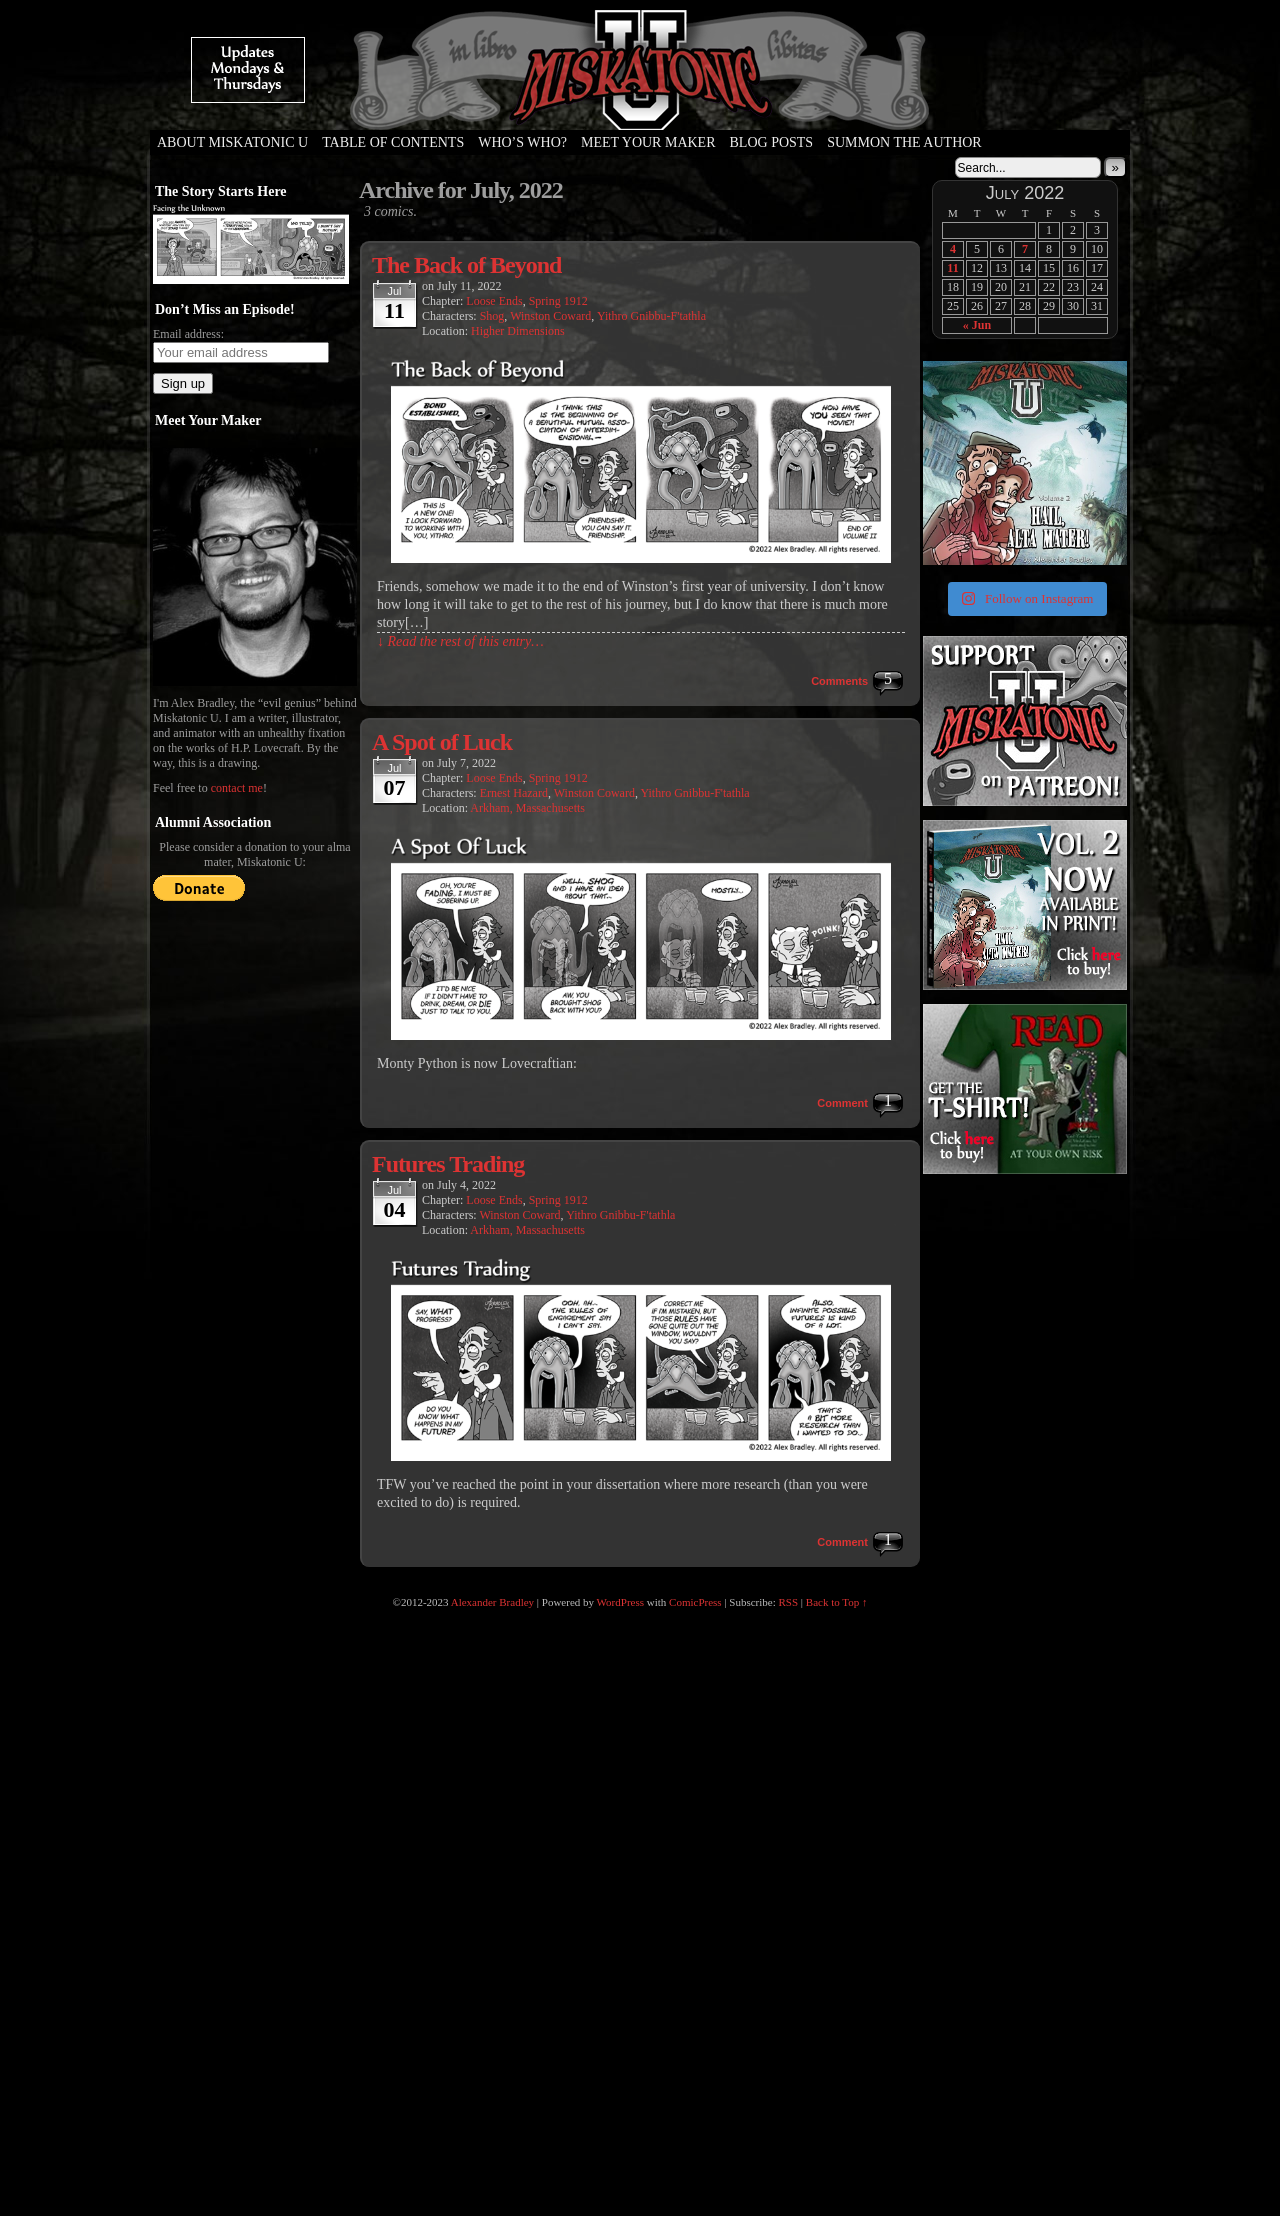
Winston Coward (550, 316)
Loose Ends (494, 301)
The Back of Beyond (466, 265)
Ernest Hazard (514, 793)
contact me (237, 788)
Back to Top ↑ (837, 1602)
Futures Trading (448, 1164)
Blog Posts (772, 142)
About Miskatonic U (232, 142)
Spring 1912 (558, 301)
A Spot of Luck (442, 742)
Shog (492, 316)
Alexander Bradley (492, 1602)
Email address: (188, 334)
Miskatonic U (640, 110)
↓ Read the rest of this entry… (460, 641)
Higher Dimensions (518, 331)
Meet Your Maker (648, 142)
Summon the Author (904, 142)
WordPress (620, 1602)
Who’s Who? (522, 142)
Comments (839, 681)
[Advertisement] (1023, 1303)
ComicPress (695, 1602)
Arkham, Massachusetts (527, 808)
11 (952, 268)
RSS (789, 1602)
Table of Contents (393, 142)
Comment (842, 1103)
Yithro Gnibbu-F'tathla (651, 316)
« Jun (977, 325)
